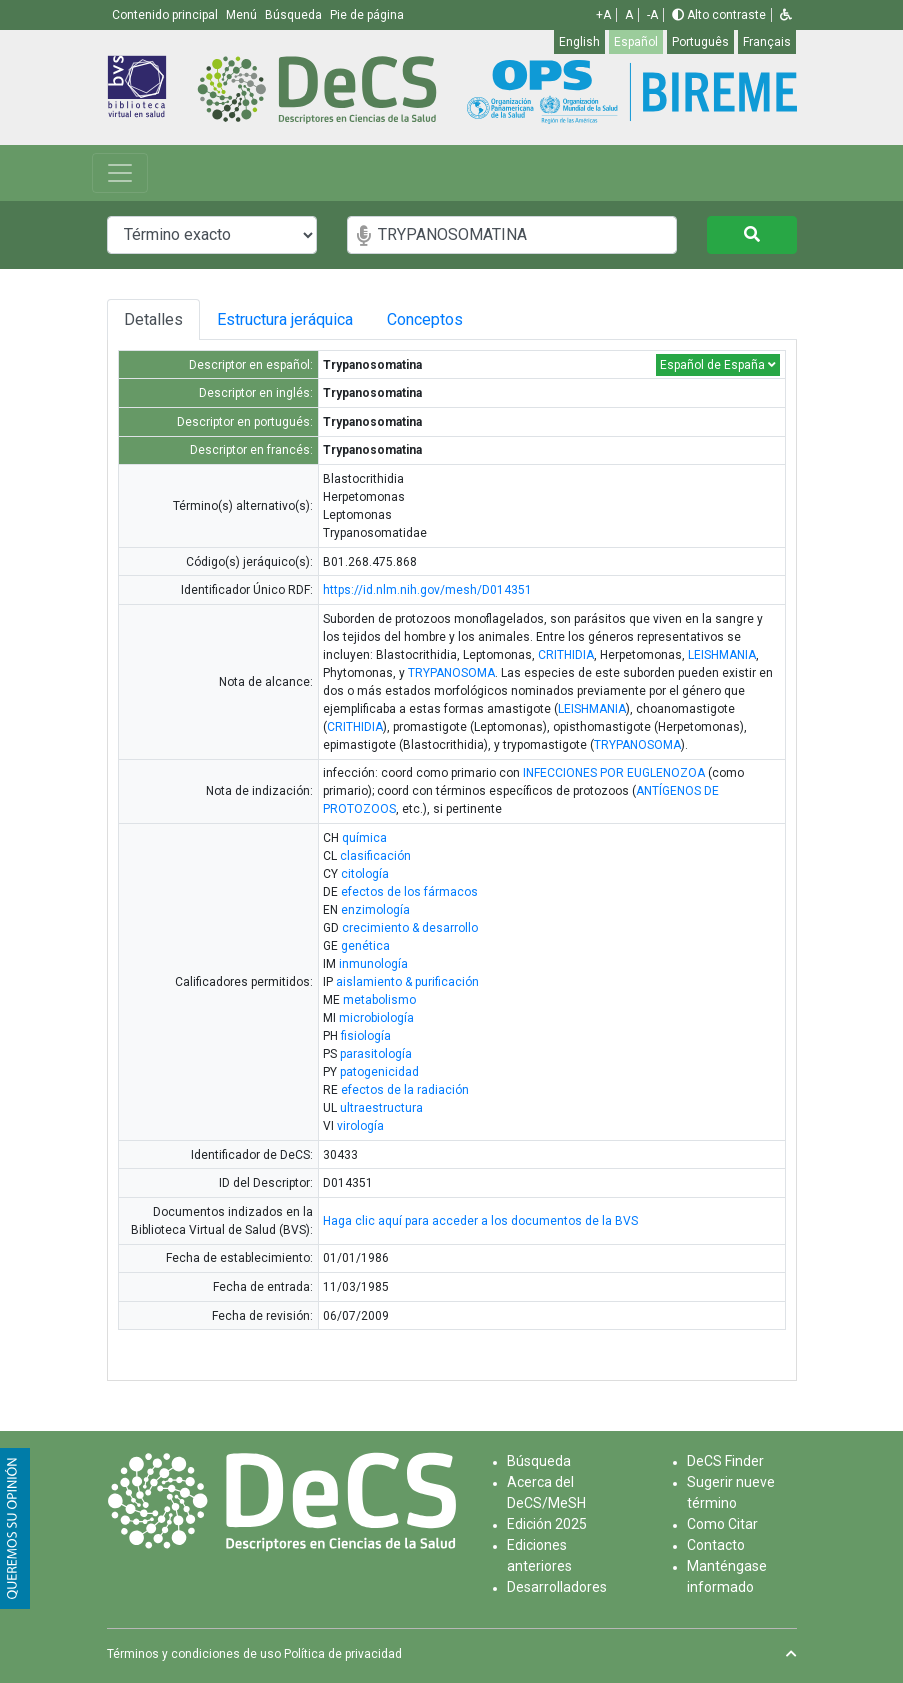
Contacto (716, 1545)
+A (603, 15)
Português (700, 42)
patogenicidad (379, 1072)
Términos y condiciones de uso (194, 1654)
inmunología (373, 964)
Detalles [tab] (153, 319)
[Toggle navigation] (120, 173)
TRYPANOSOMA (451, 673)
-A (652, 15)
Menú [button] (243, 15)
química (364, 838)
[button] (786, 15)
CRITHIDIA (566, 655)
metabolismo (379, 1000)
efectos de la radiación (405, 1090)
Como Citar (722, 1524)
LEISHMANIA (722, 655)
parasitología (376, 1054)
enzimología (375, 910)
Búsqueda (539, 1461)
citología (365, 874)
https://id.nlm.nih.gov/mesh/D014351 (427, 590)
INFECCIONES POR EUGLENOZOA (614, 773)
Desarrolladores (557, 1587)
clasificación (375, 856)
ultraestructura (381, 1108)
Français (767, 42)
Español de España (718, 365)
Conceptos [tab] (440, 319)
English (579, 42)
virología (360, 1126)
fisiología (366, 1036)
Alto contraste (719, 15)
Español (636, 42)
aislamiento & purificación (407, 982)
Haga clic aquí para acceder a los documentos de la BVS (480, 1221)
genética (365, 946)
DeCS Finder (725, 1461)
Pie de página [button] (367, 15)
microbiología (376, 1018)
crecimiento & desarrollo (410, 928)
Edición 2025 (547, 1524)
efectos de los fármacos (409, 892)
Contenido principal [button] (166, 15)
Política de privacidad (343, 1654)
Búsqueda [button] (295, 15)
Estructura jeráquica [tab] (287, 319)
